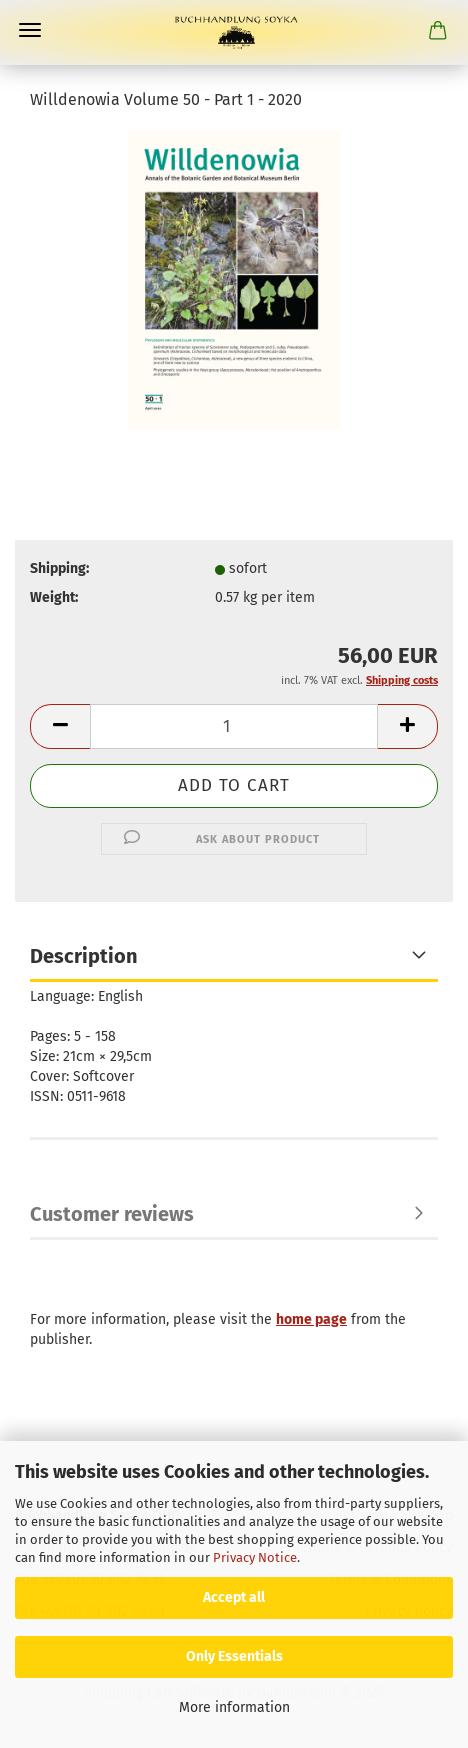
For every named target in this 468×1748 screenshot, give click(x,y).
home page (311, 1319)
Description (84, 956)
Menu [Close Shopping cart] (30, 30)
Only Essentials (234, 1656)
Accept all (234, 1597)
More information (234, 1707)
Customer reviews (112, 1214)
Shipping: (59, 568)
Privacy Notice (255, 1557)
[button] (60, 726)
